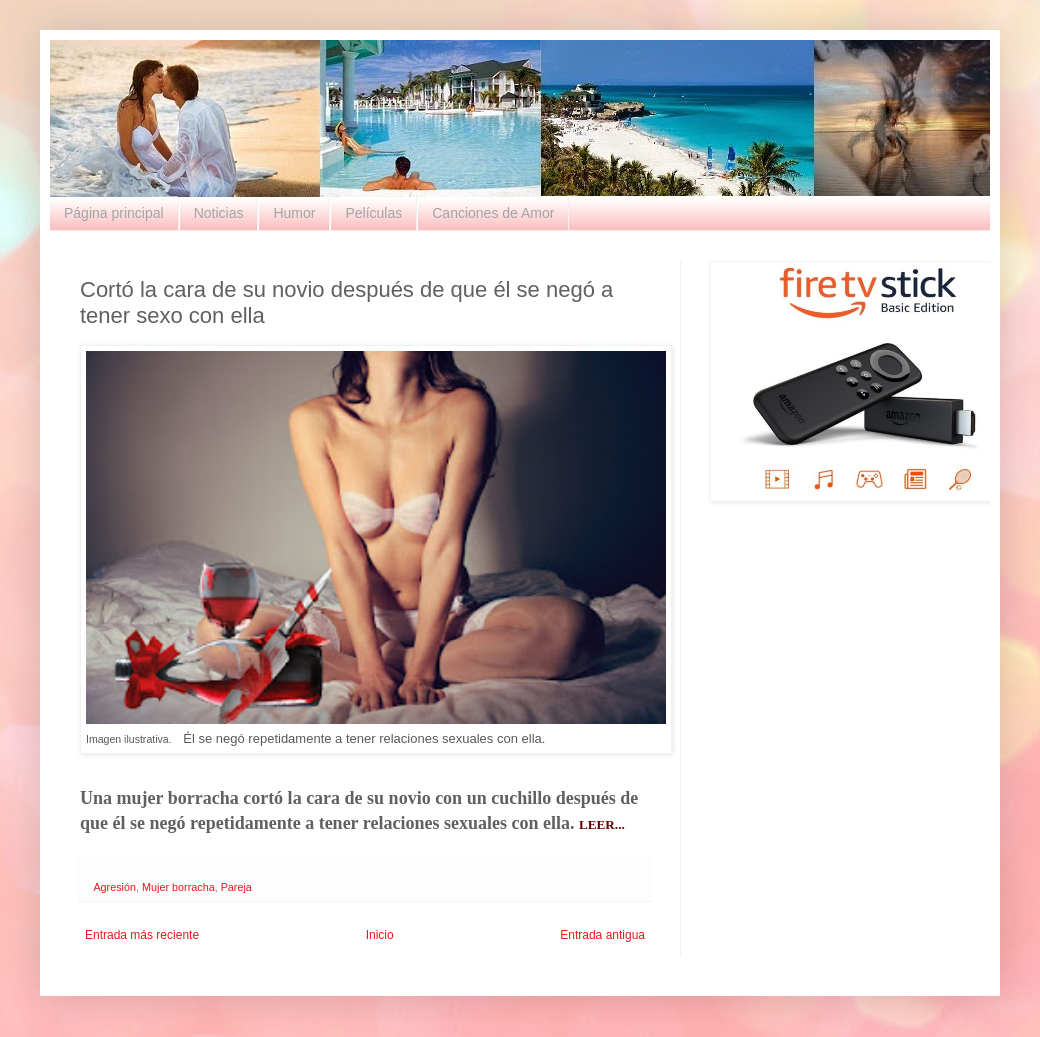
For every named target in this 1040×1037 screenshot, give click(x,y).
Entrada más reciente (142, 935)
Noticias (219, 213)
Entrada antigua (602, 935)
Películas (373, 213)
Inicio (380, 935)
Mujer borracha (178, 887)
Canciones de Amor (493, 213)
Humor (294, 213)
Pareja (236, 887)
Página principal (114, 213)
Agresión (114, 887)
